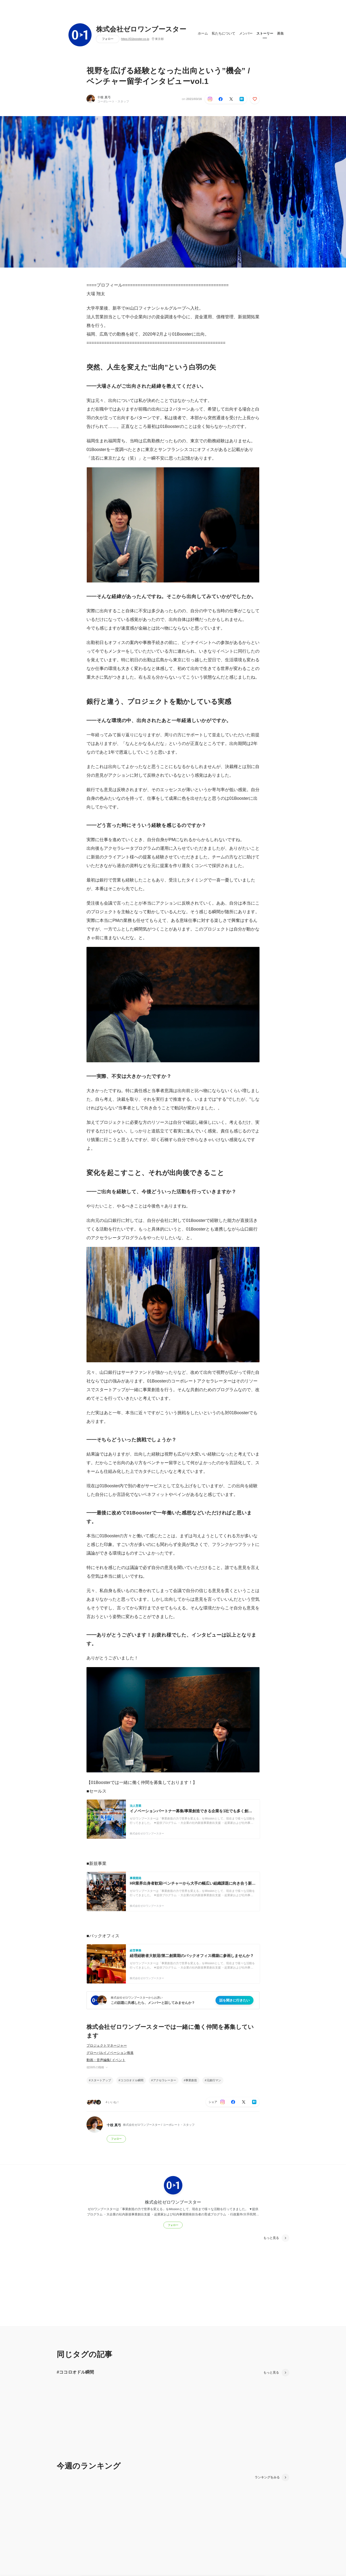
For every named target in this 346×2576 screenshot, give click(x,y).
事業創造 (191, 2080)
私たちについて (223, 33)
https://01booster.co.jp (135, 39)
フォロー (107, 39)
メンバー (246, 33)
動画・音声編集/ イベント (105, 2060)
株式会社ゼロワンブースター (141, 29)
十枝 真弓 (104, 97)
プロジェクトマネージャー (106, 2045)
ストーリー (264, 33)
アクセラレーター (164, 2080)
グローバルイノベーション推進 (110, 2053)
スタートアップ (101, 2080)
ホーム (203, 33)
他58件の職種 (97, 2067)
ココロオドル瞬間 (131, 2080)
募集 (280, 33)
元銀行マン (214, 2080)
